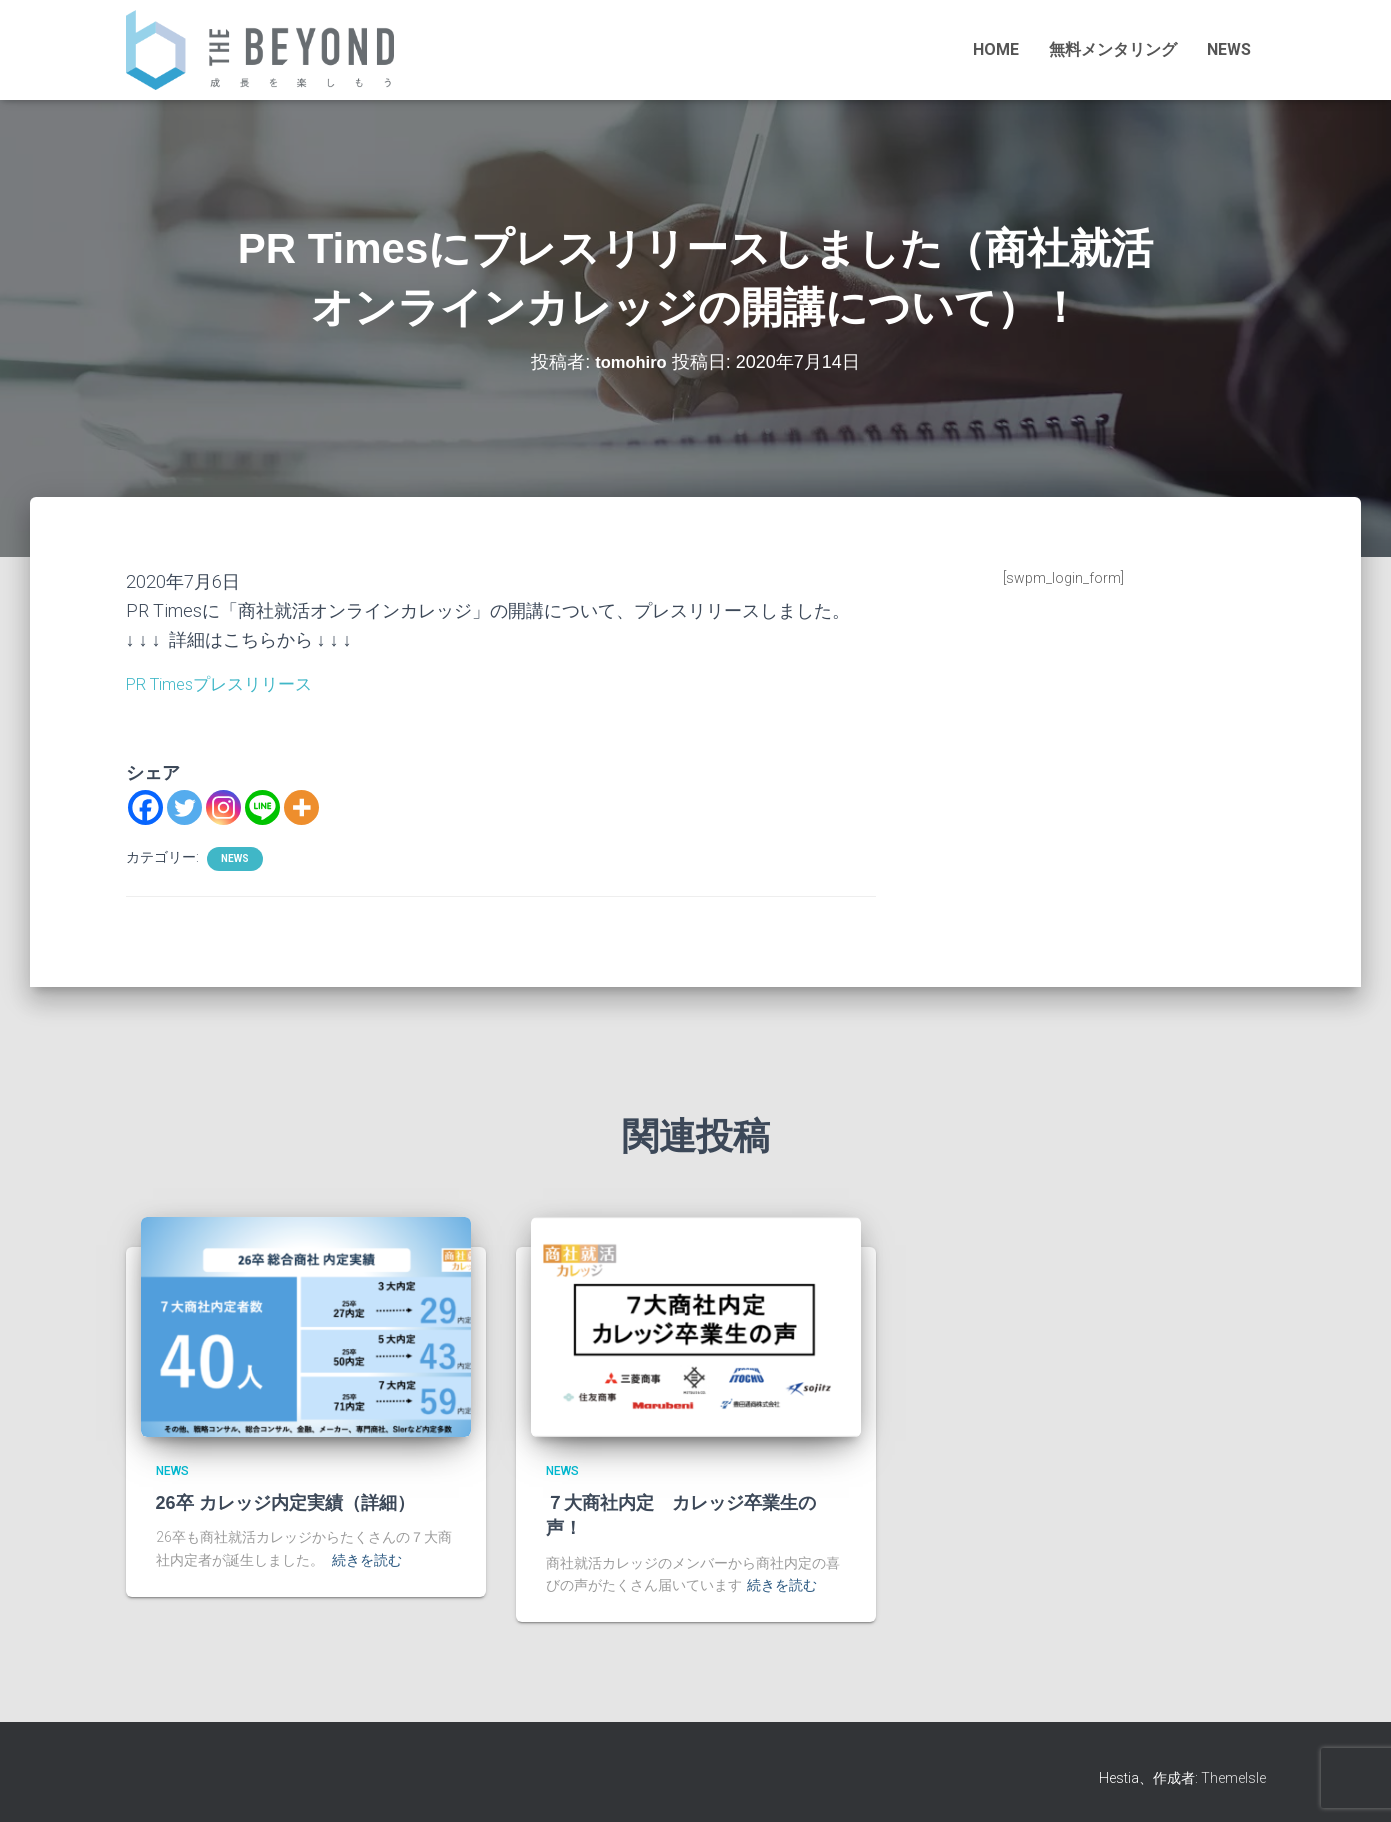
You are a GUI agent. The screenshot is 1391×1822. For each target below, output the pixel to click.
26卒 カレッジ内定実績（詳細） (285, 1503)
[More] (301, 806)
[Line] (262, 806)
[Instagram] (223, 806)
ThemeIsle (1233, 1777)
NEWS (1229, 49)
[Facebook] (145, 806)
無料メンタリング (1113, 49)
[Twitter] (184, 806)
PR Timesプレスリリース (227, 683)
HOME (996, 49)
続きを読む (367, 1560)
